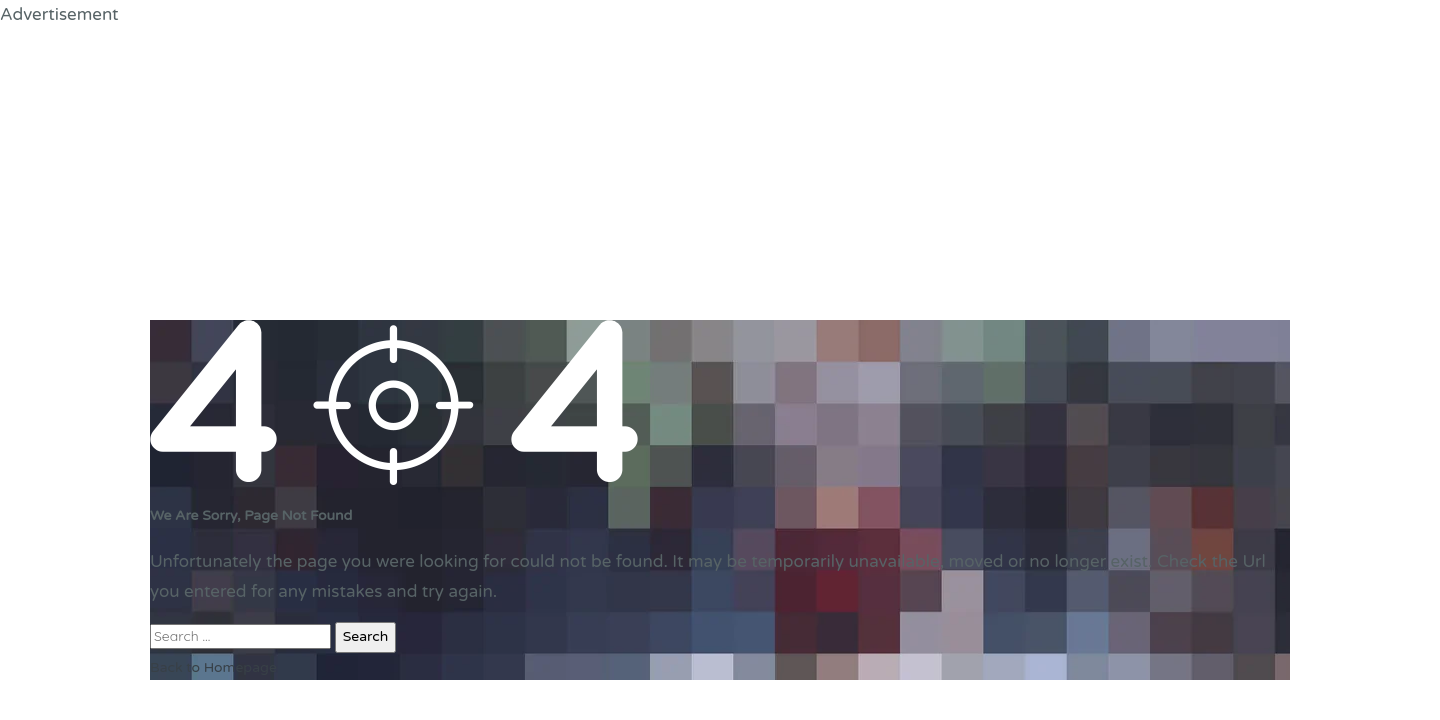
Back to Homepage (213, 667)
